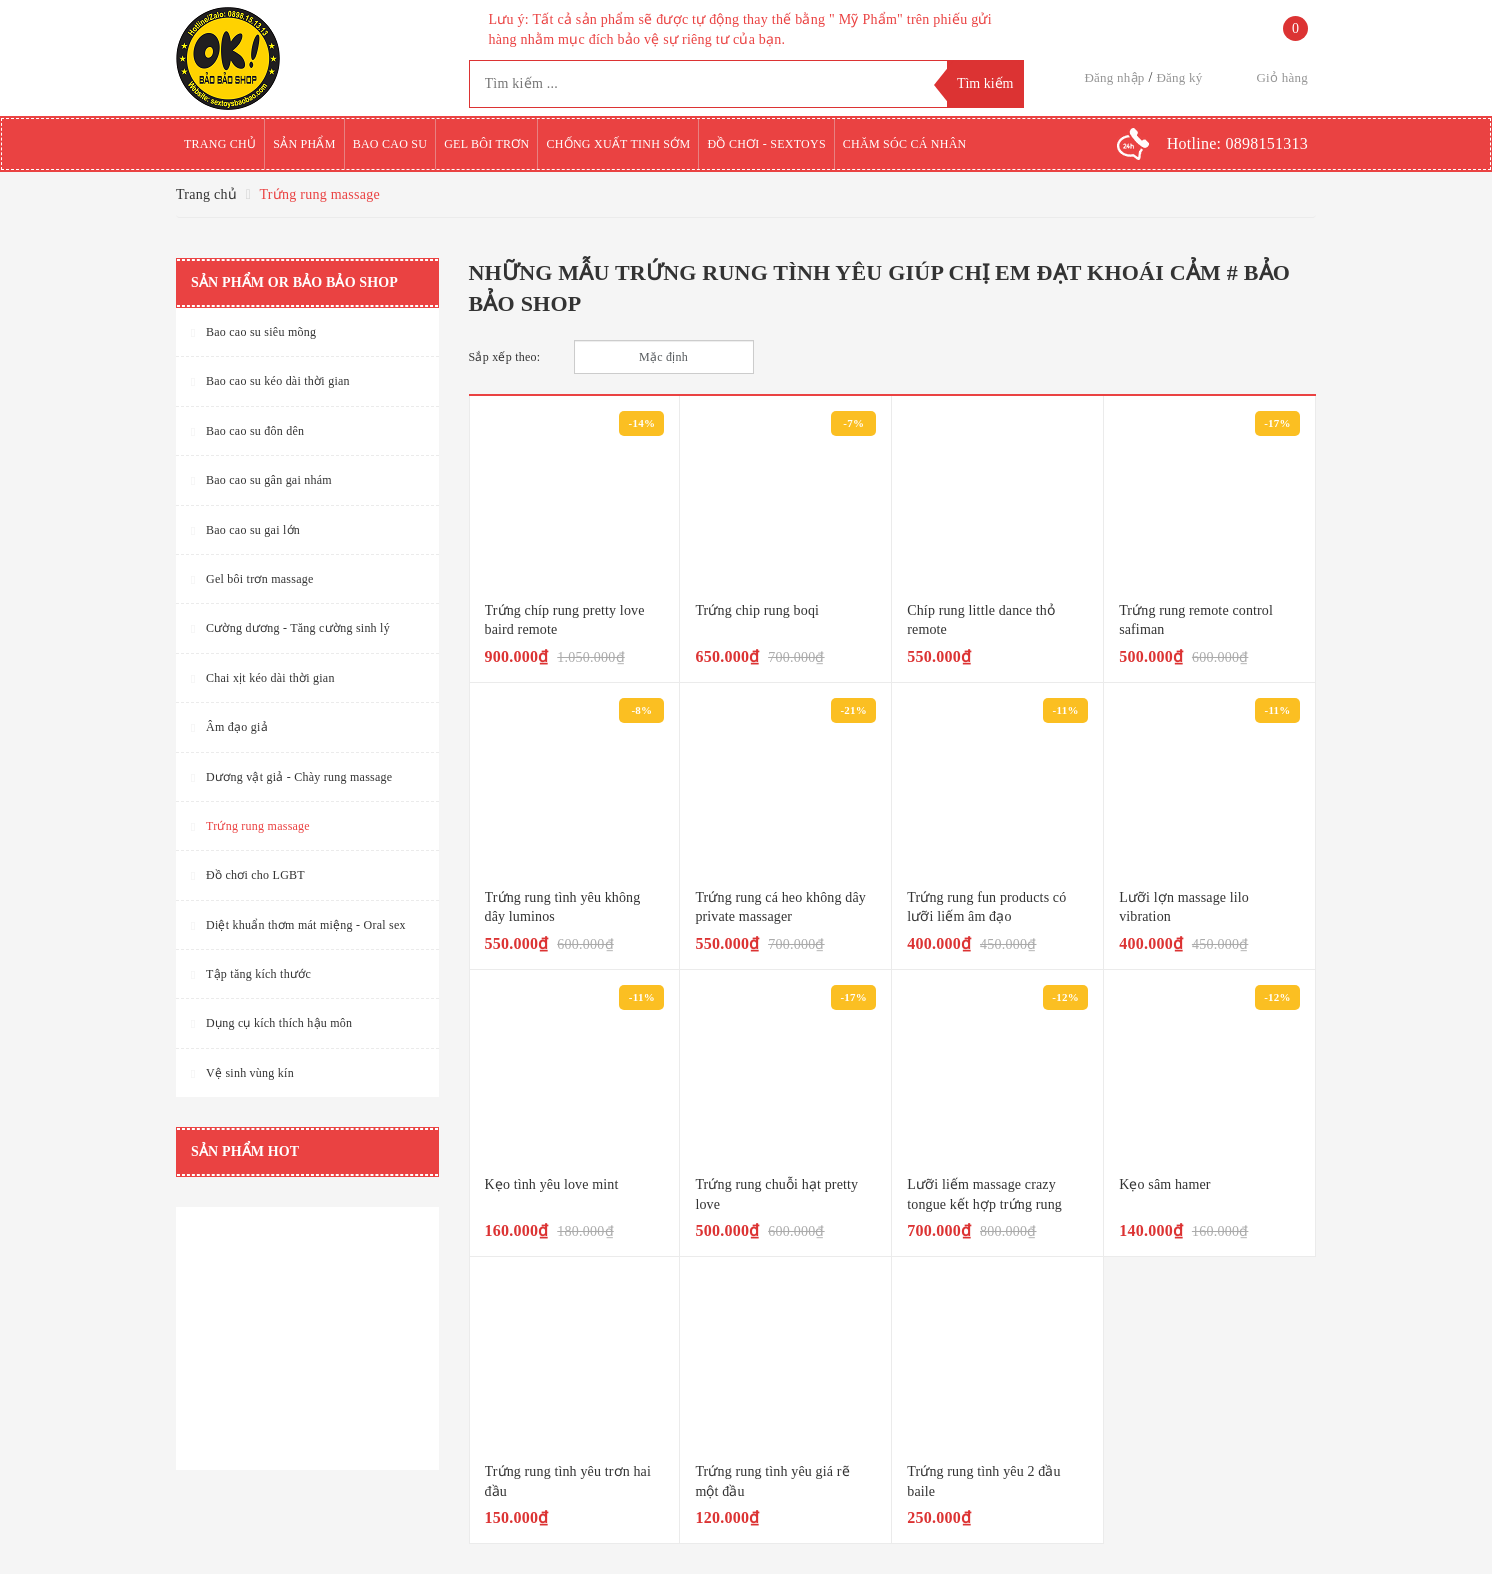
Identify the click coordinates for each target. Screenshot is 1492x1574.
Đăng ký (1179, 77)
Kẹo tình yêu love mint (552, 1184)
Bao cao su (390, 144)
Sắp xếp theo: (505, 357)
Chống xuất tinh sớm (618, 144)
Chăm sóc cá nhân (905, 144)
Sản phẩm (304, 144)
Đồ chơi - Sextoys (766, 144)
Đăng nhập (1114, 77)
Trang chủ (220, 144)
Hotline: (1237, 143)
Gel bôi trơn (486, 144)
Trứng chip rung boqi (757, 610)
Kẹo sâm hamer (1164, 1184)
